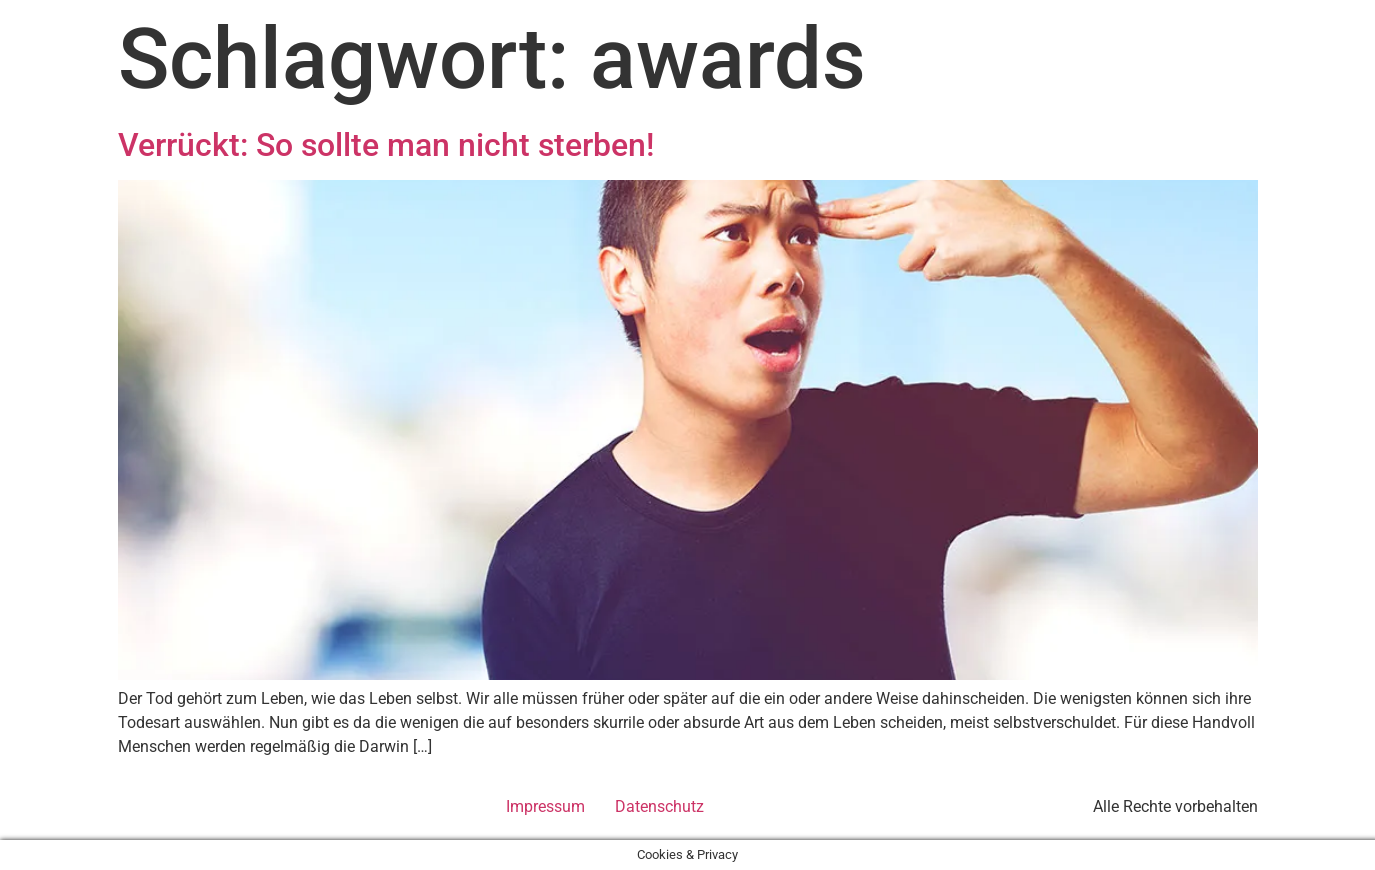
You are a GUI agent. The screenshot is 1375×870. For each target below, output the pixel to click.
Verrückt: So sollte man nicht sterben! (386, 145)
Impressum (545, 806)
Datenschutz (659, 806)
